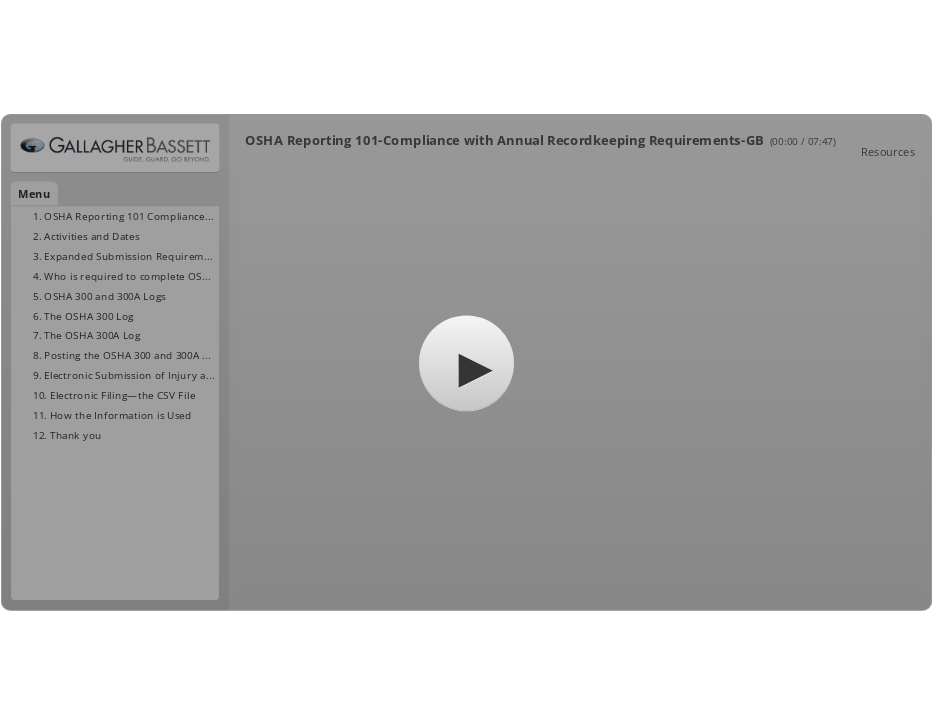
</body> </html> (466, 362)
